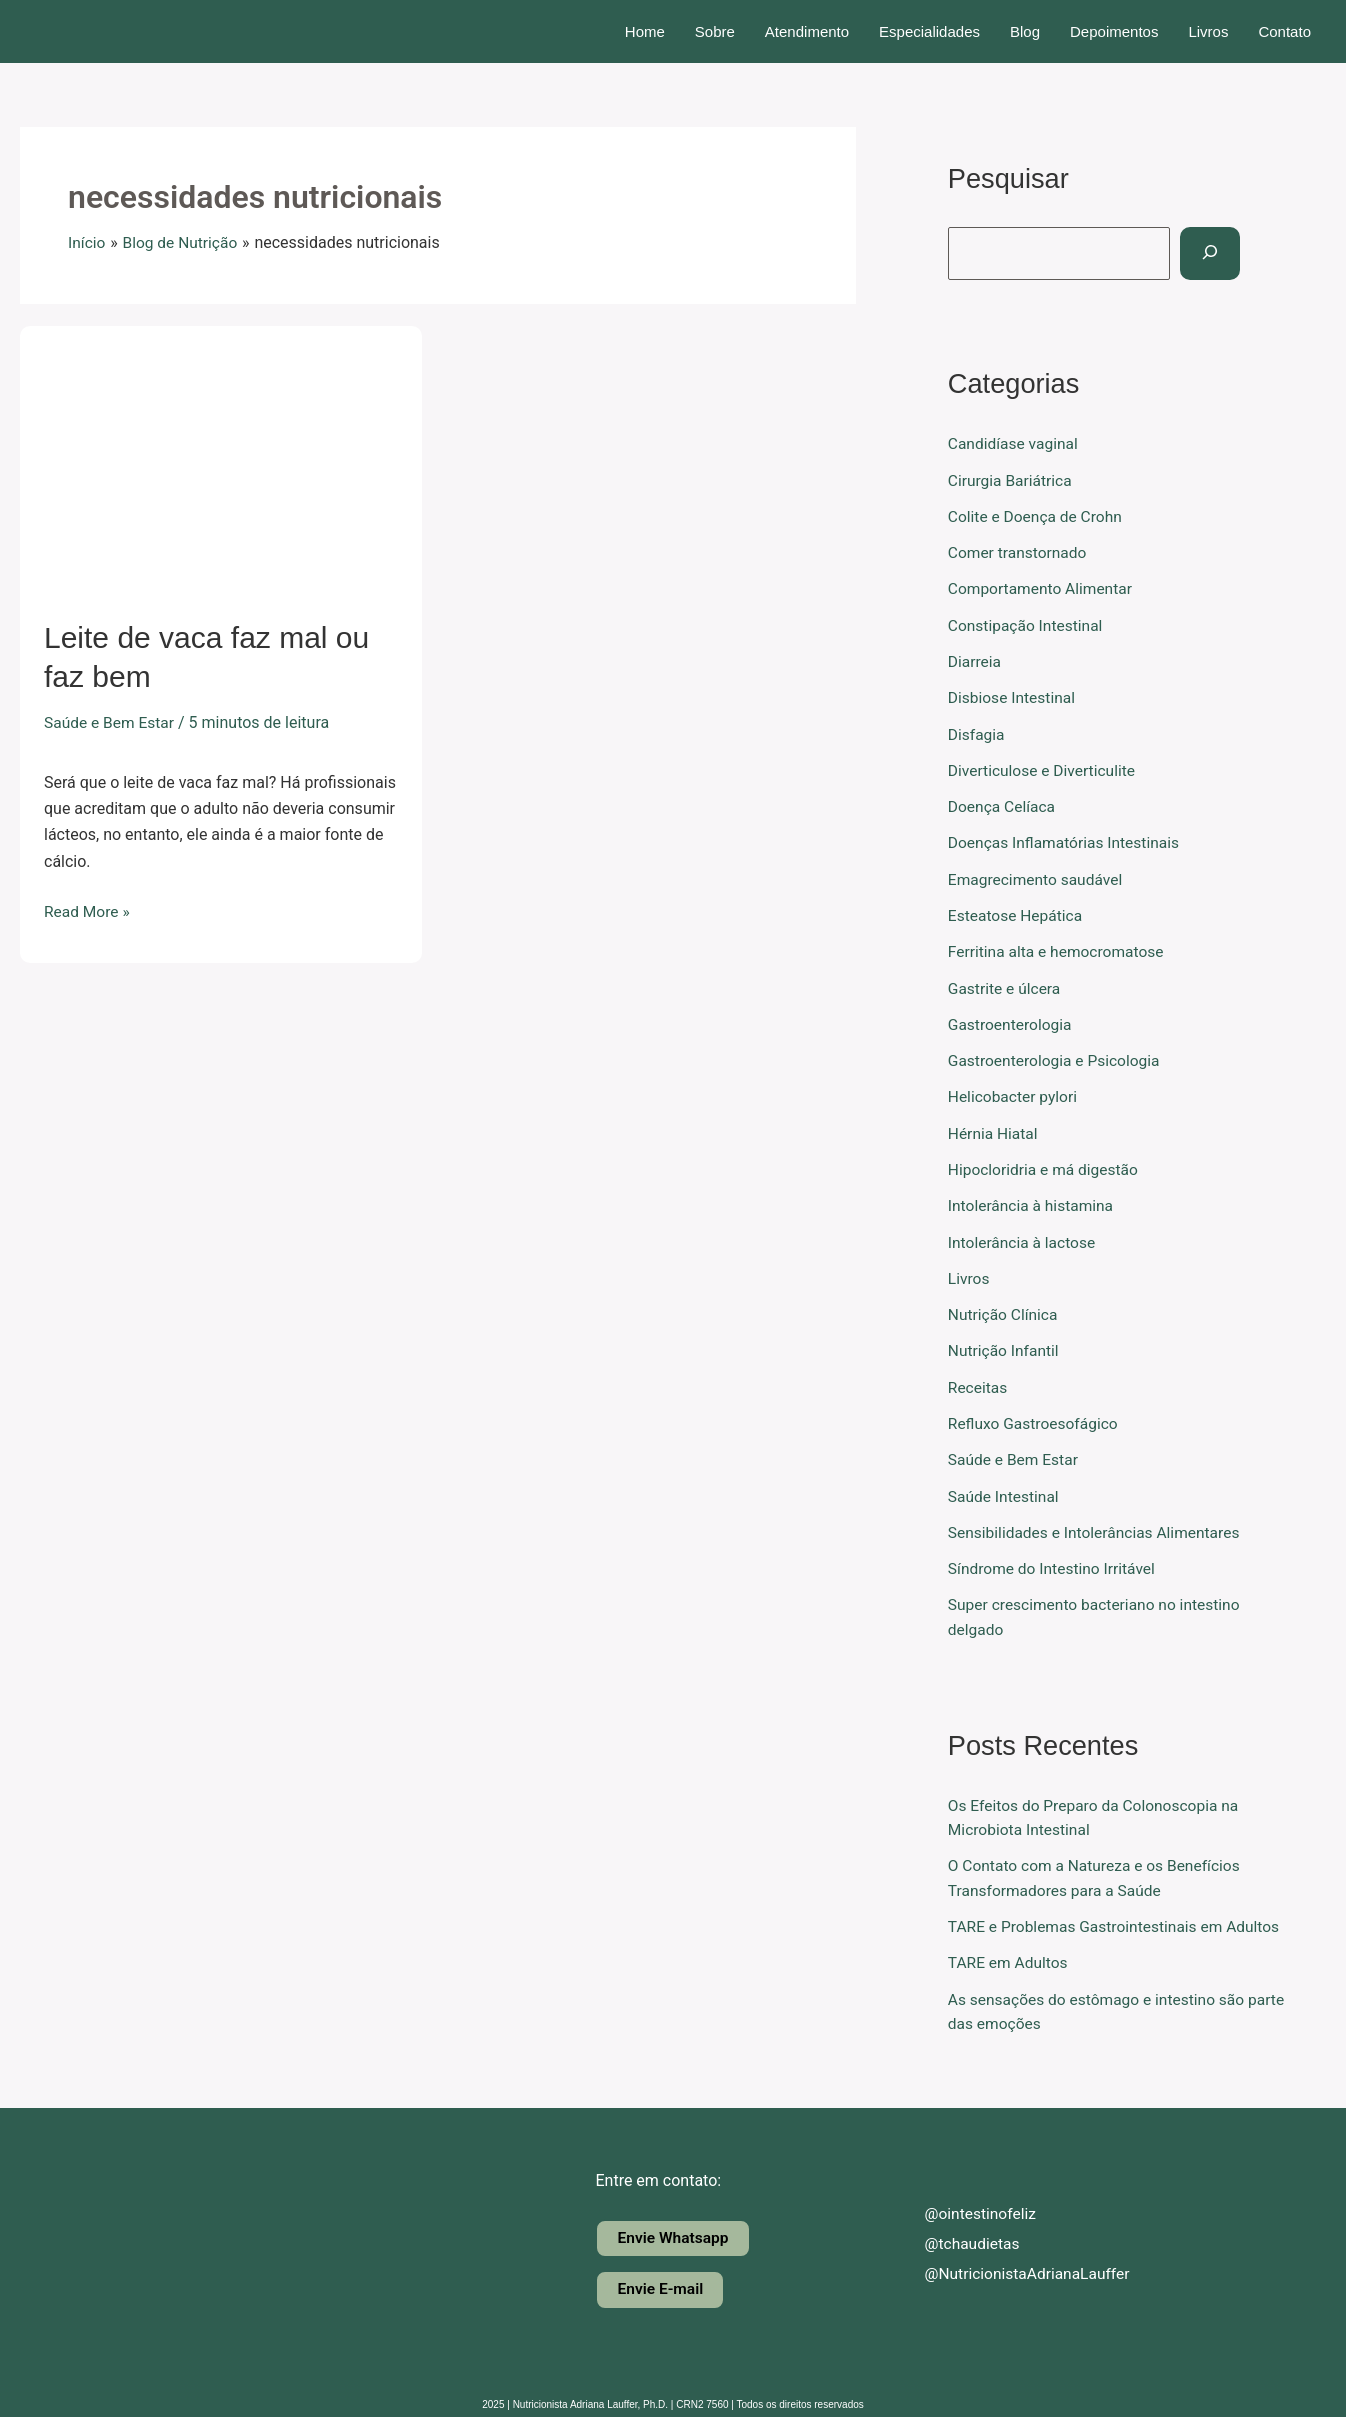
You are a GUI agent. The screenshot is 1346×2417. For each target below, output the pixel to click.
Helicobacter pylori (1014, 1091)
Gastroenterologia (1012, 1019)
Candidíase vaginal (1015, 443)
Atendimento (807, 31)
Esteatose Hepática (1017, 911)
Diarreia (975, 659)
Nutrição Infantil (1005, 1343)
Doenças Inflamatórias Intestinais (1067, 839)
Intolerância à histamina (1033, 1199)
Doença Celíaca (1003, 803)
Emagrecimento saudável (1038, 875)
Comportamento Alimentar (1043, 587)
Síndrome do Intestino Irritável (1054, 1559)
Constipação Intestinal (1027, 623)
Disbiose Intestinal (1013, 695)
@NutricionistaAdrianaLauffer (1013, 2262)
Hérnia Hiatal (994, 1127)
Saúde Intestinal (1005, 1487)
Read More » (88, 910)
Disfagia (977, 731)
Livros (1208, 31)
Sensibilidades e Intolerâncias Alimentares (1098, 1523)
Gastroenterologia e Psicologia (1057, 1055)
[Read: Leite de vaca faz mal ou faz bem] (221, 458)
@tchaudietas (957, 2232)
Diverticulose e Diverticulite (1044, 767)
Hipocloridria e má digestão (1046, 1163)
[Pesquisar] (1213, 253)
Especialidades (929, 31)
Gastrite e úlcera (1006, 983)
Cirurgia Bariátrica (1012, 479)
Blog (1025, 31)
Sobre (715, 31)
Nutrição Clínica (1004, 1307)
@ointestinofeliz (965, 2202)
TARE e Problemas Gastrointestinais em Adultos (1119, 1915)
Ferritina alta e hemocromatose (1059, 947)
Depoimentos (1114, 31)
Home (645, 31)
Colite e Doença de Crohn (1037, 515)
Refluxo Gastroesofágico (1035, 1415)
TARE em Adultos (1009, 1951)
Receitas (978, 1379)
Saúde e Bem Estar (111, 722)
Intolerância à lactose (1024, 1235)
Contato (1284, 31)
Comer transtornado (1019, 551)
